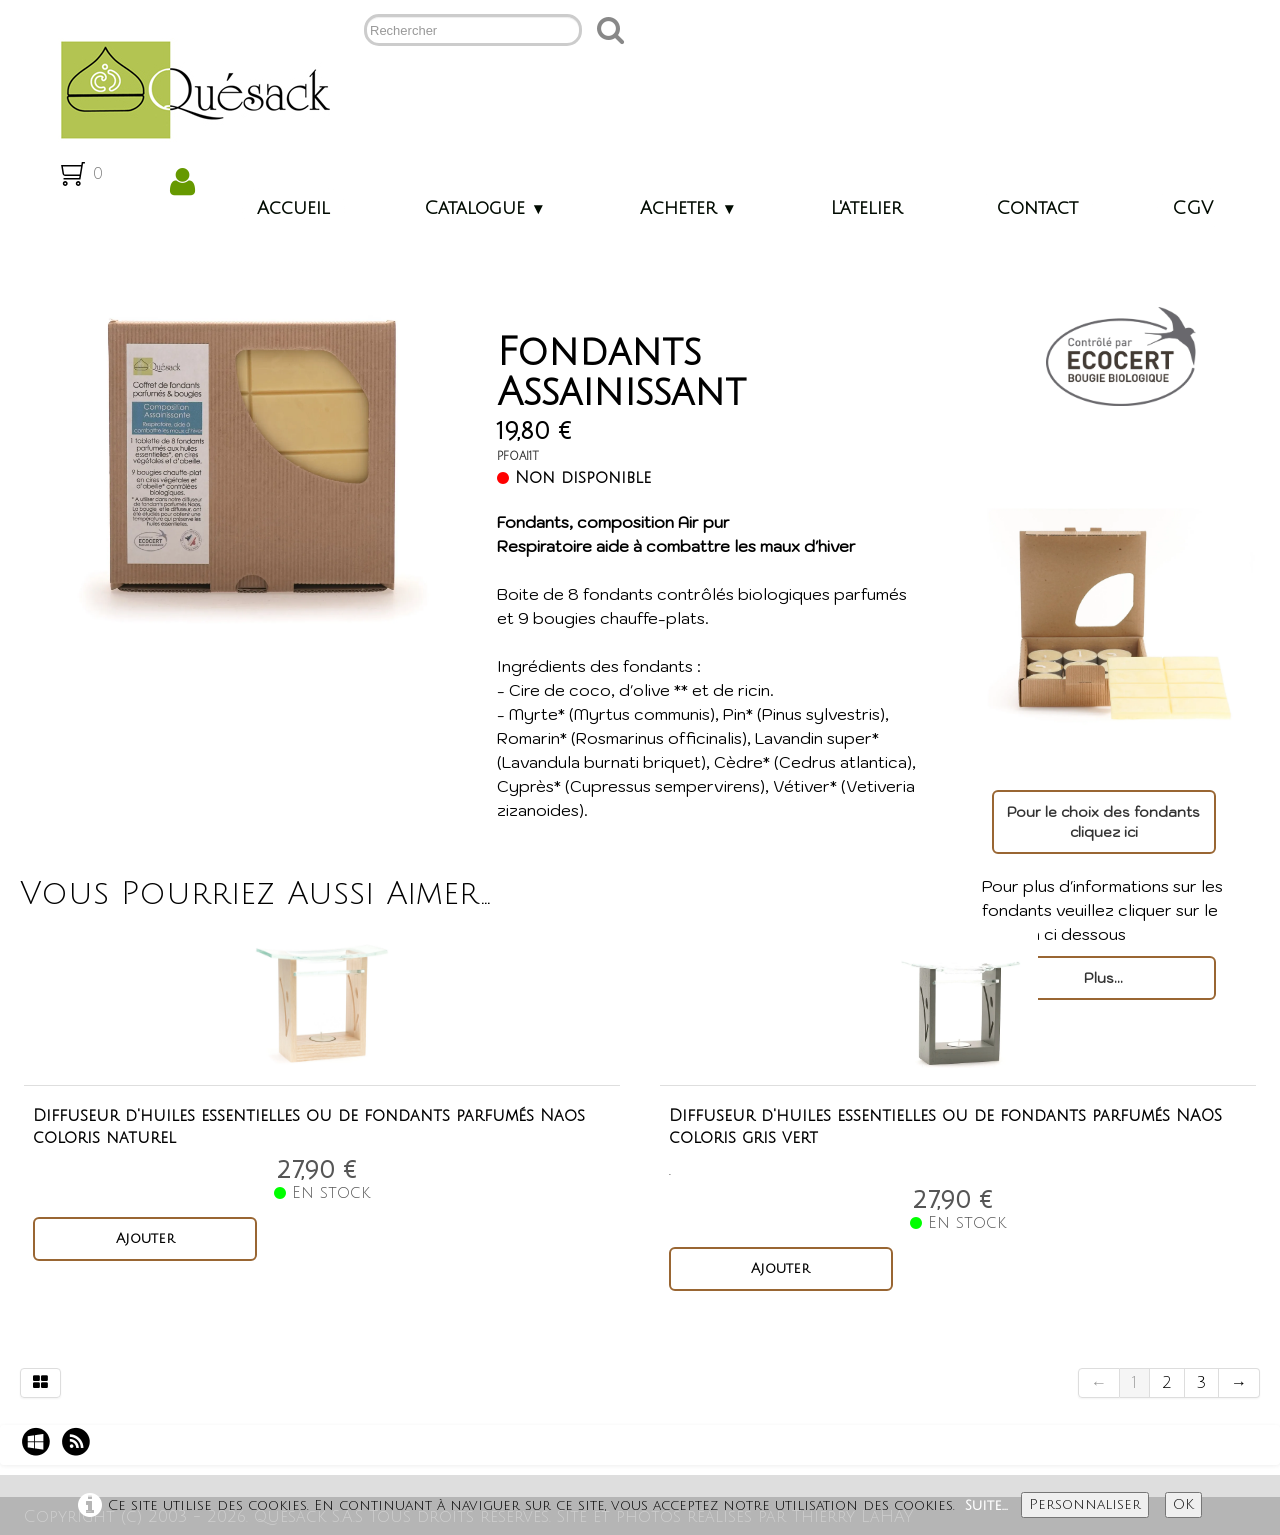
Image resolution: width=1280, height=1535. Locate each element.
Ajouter (145, 1238)
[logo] (187, 88)
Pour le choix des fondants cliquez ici (1103, 822)
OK (1183, 1504)
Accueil (293, 208)
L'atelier (866, 208)
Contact (1037, 208)
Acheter (688, 208)
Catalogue (485, 208)
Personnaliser (1085, 1504)
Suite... (986, 1505)
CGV (1192, 208)
